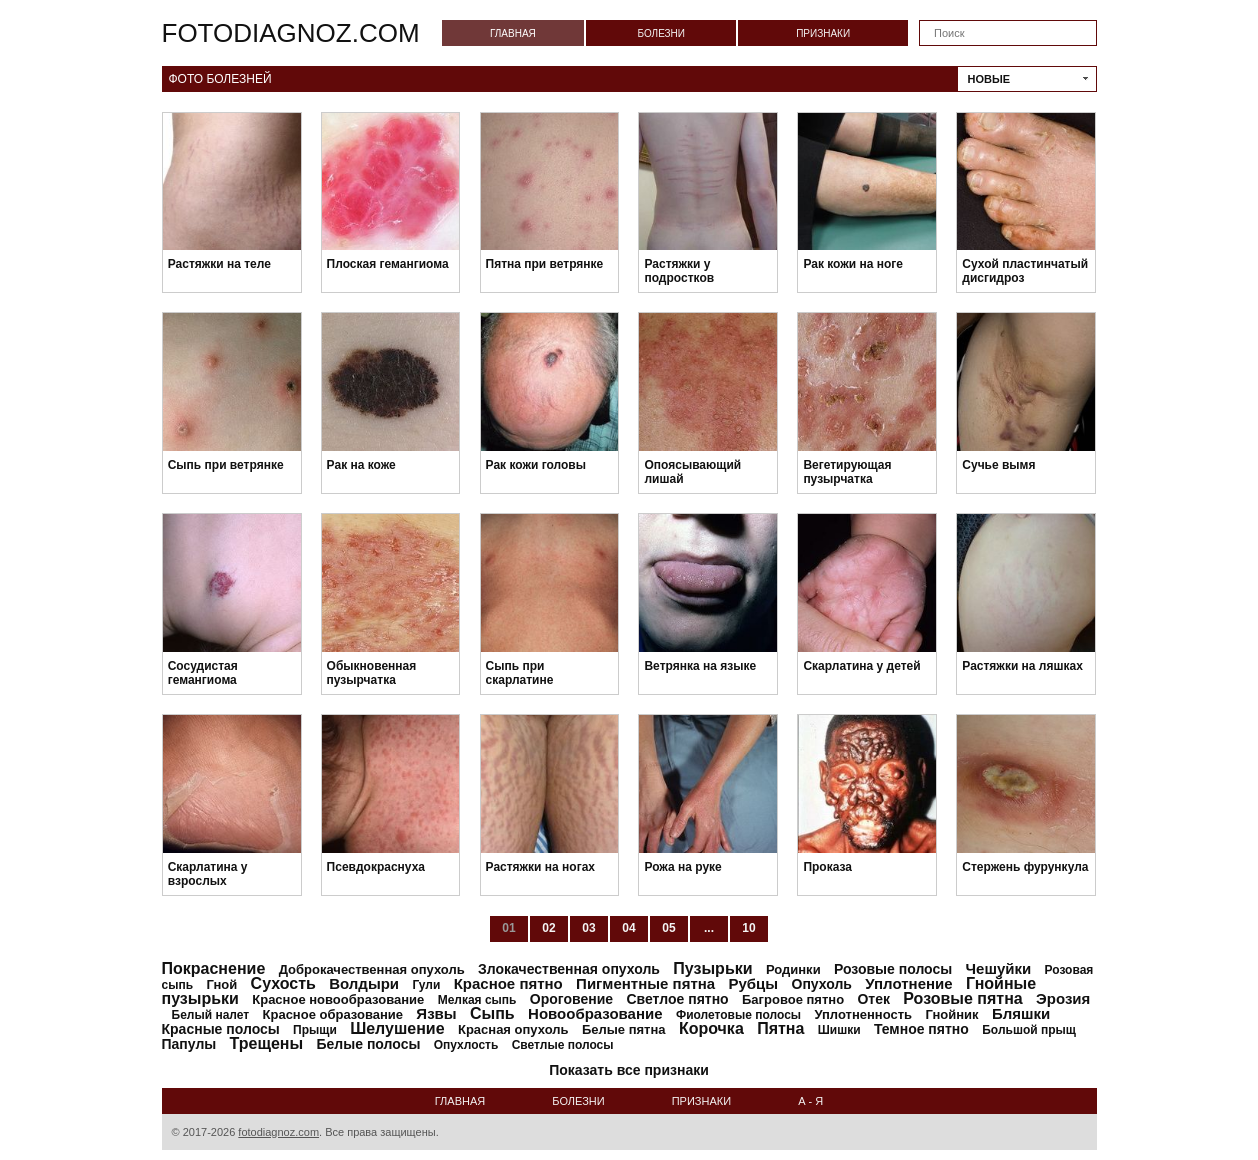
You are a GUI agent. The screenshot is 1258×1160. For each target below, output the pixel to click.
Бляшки (1021, 1013)
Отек (873, 999)
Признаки (823, 33)
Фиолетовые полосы (738, 1015)
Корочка (711, 1028)
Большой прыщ (1029, 1030)
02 (548, 928)
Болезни (661, 33)
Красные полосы (221, 1029)
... (709, 928)
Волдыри (364, 983)
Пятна (780, 1028)
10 (748, 928)
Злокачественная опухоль (569, 969)
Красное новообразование (338, 999)
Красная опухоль (513, 1029)
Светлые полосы (563, 1045)
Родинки (793, 969)
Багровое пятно (793, 999)
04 (628, 928)
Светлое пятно (677, 999)
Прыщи (315, 1030)
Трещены (267, 1043)
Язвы (436, 1013)
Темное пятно (921, 1029)
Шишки (839, 1030)
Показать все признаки (629, 1070)
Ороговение (571, 999)
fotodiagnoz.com (291, 33)
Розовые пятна (962, 998)
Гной (221, 984)
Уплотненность (863, 1014)
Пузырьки (712, 968)
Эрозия (1063, 998)
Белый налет (211, 1015)
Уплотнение (908, 983)
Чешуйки (999, 968)
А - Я (810, 1101)
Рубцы (754, 983)
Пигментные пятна (645, 983)
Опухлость (466, 1045)
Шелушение (397, 1028)
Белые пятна (624, 1029)
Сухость (283, 983)
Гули (426, 985)
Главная (513, 33)
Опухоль (822, 984)
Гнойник (951, 1014)
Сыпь (492, 1013)
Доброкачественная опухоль (372, 969)
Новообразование (595, 1013)
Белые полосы (369, 1044)
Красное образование (333, 1014)
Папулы (189, 1044)
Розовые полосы (893, 969)
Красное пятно (508, 983)
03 (588, 928)
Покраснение (214, 968)
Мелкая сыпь (477, 1000)
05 (668, 928)
